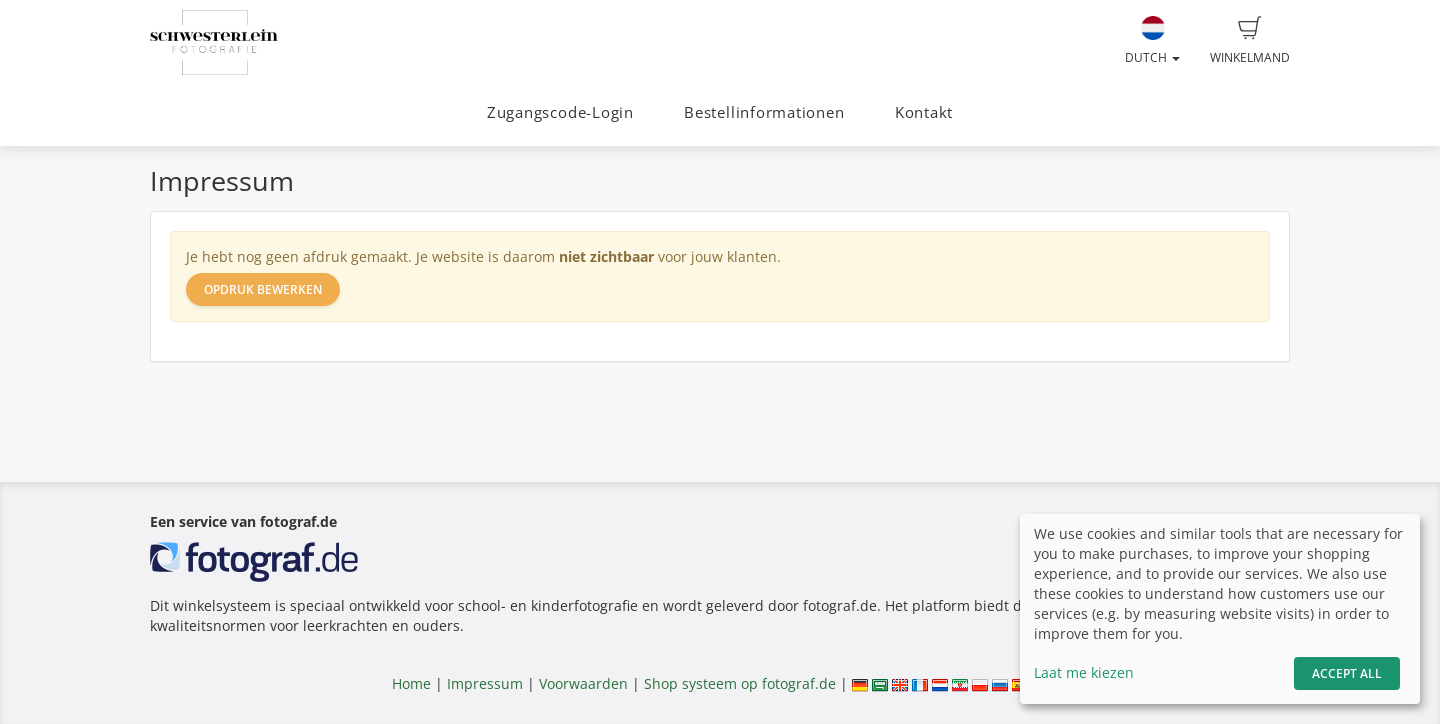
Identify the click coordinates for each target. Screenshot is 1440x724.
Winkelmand (1250, 41)
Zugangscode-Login (560, 112)
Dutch (1152, 41)
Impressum (485, 683)
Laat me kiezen (1084, 672)
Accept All (1347, 673)
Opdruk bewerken (263, 289)
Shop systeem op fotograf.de (740, 683)
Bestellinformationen (764, 112)
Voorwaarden (583, 683)
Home (411, 683)
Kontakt (924, 112)
